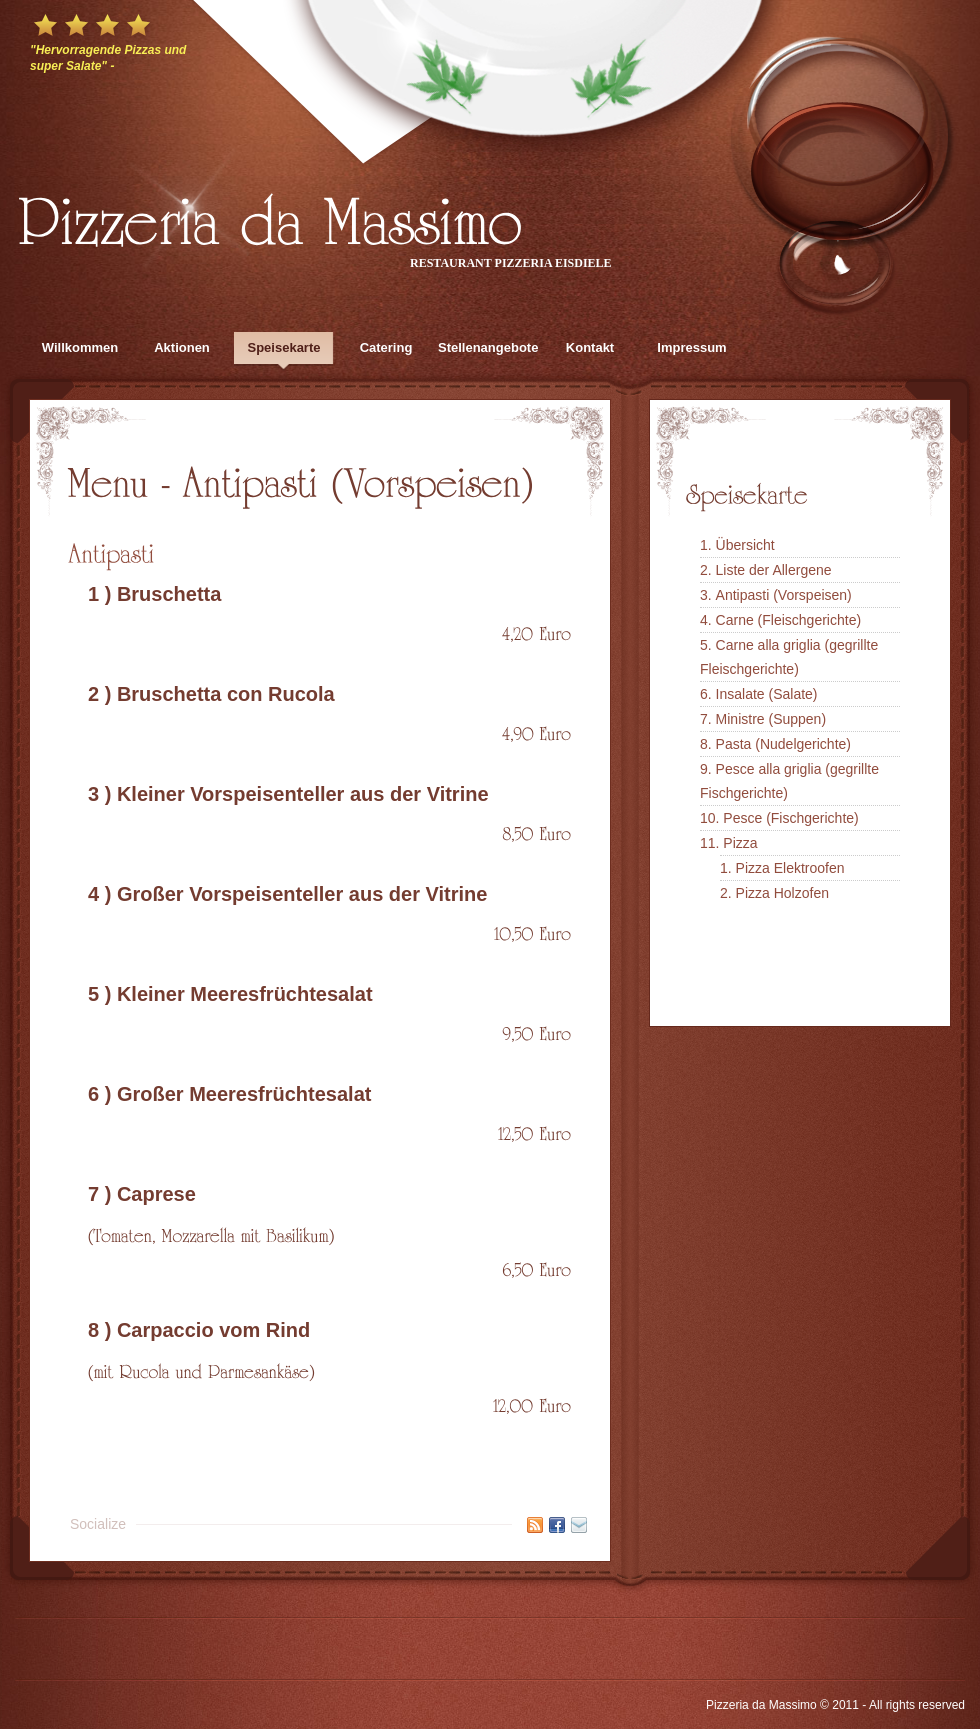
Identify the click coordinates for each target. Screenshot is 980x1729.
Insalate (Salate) (767, 694)
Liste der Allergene (774, 570)
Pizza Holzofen (782, 893)
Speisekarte (284, 347)
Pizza (740, 843)
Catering (386, 347)
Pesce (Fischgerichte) (790, 818)
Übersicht (745, 545)
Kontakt (590, 347)
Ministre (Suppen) (771, 719)
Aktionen (182, 347)
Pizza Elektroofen (790, 868)
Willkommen (80, 347)
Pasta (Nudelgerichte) (783, 744)
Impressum (691, 347)
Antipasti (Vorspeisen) (784, 595)
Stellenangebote (488, 347)
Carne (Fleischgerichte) (789, 620)
